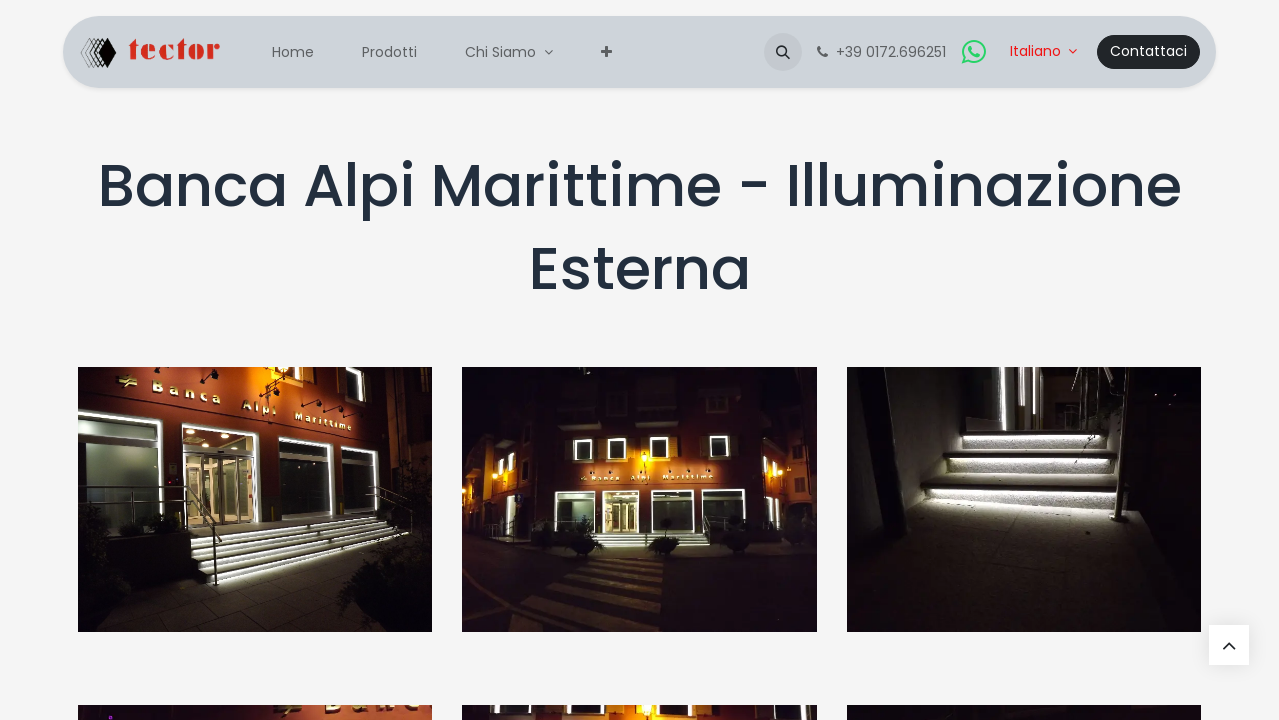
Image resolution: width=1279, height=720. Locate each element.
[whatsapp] (974, 52)
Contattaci (1148, 51)
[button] (783, 52)
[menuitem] (293, 52)
